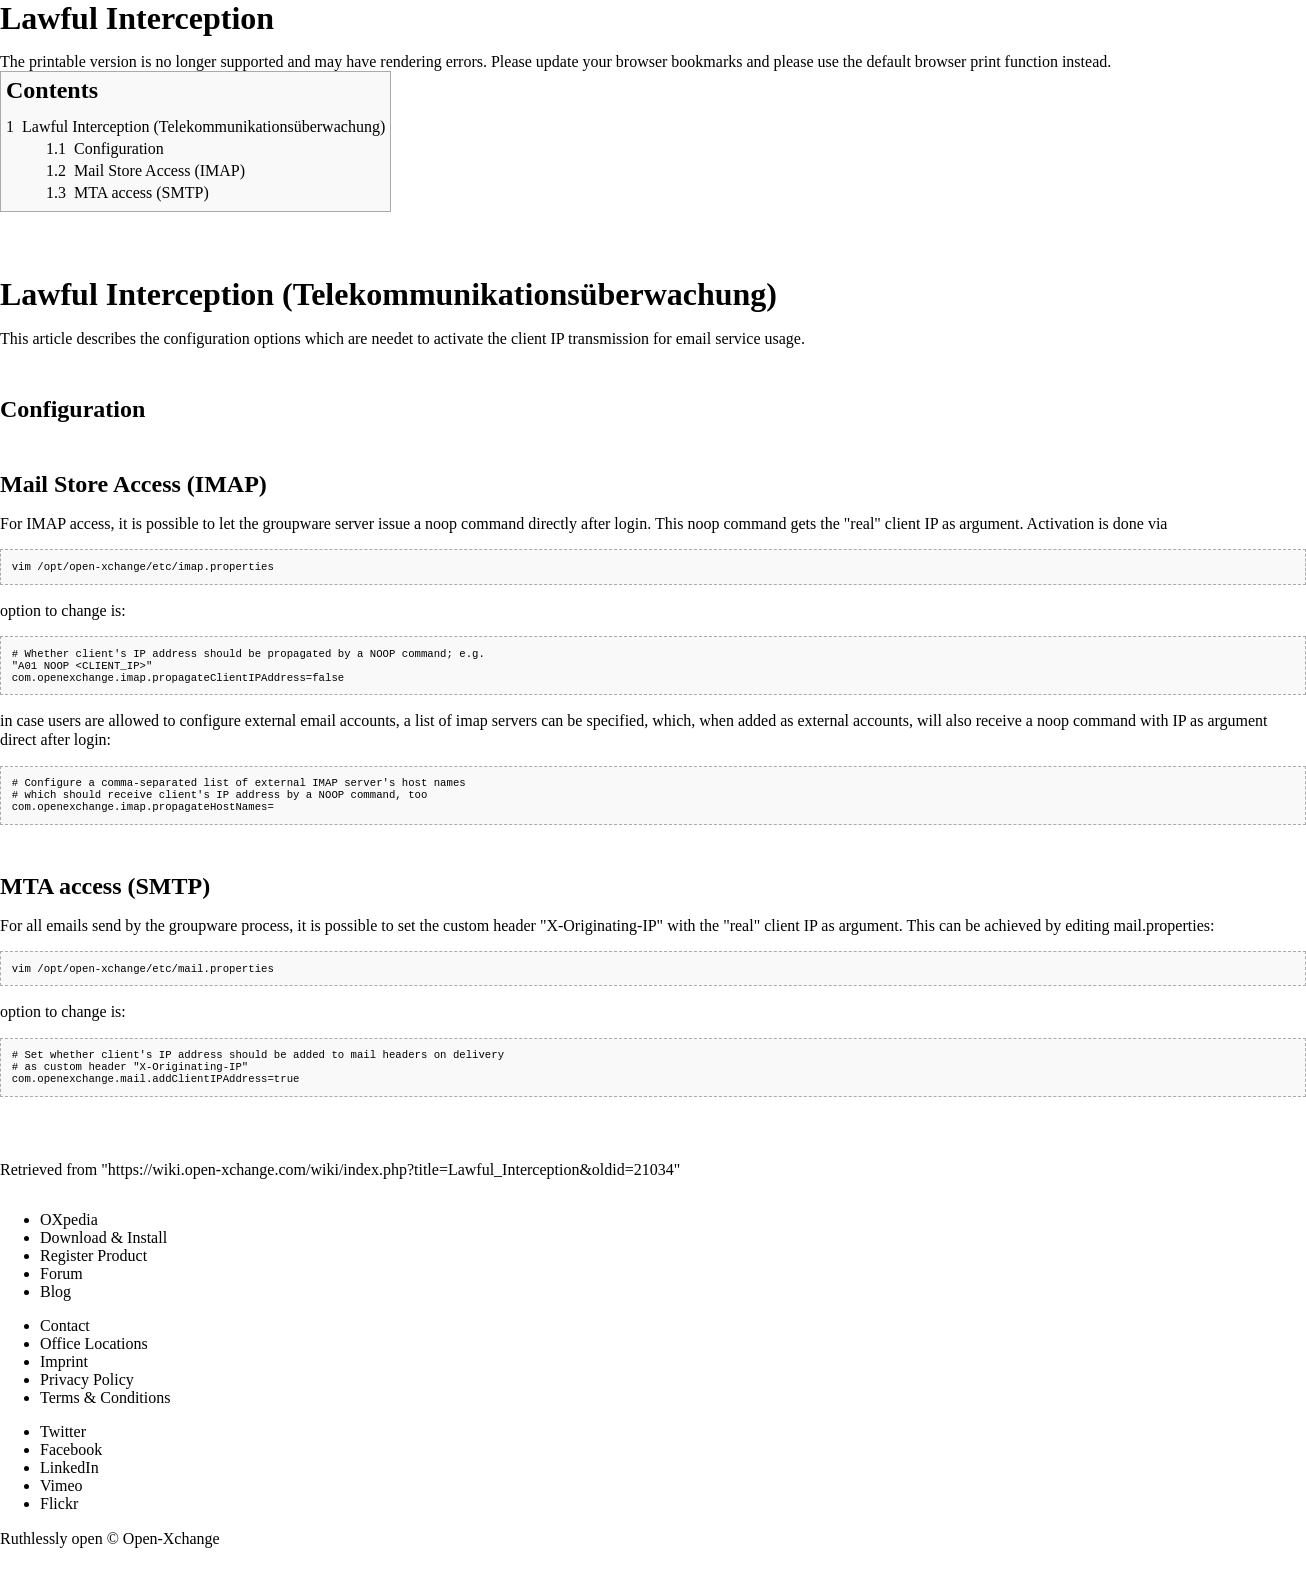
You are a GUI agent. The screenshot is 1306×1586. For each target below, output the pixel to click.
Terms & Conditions (105, 1419)
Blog (55, 1313)
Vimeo (61, 1507)
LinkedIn (69, 1489)
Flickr (59, 1525)
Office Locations (94, 1365)
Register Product (93, 1277)
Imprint (64, 1383)
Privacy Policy (87, 1401)
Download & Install (103, 1259)
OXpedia (69, 1241)
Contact (65, 1347)
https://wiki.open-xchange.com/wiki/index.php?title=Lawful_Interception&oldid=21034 (391, 1191)
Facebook (71, 1471)
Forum (61, 1295)
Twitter (63, 1453)
